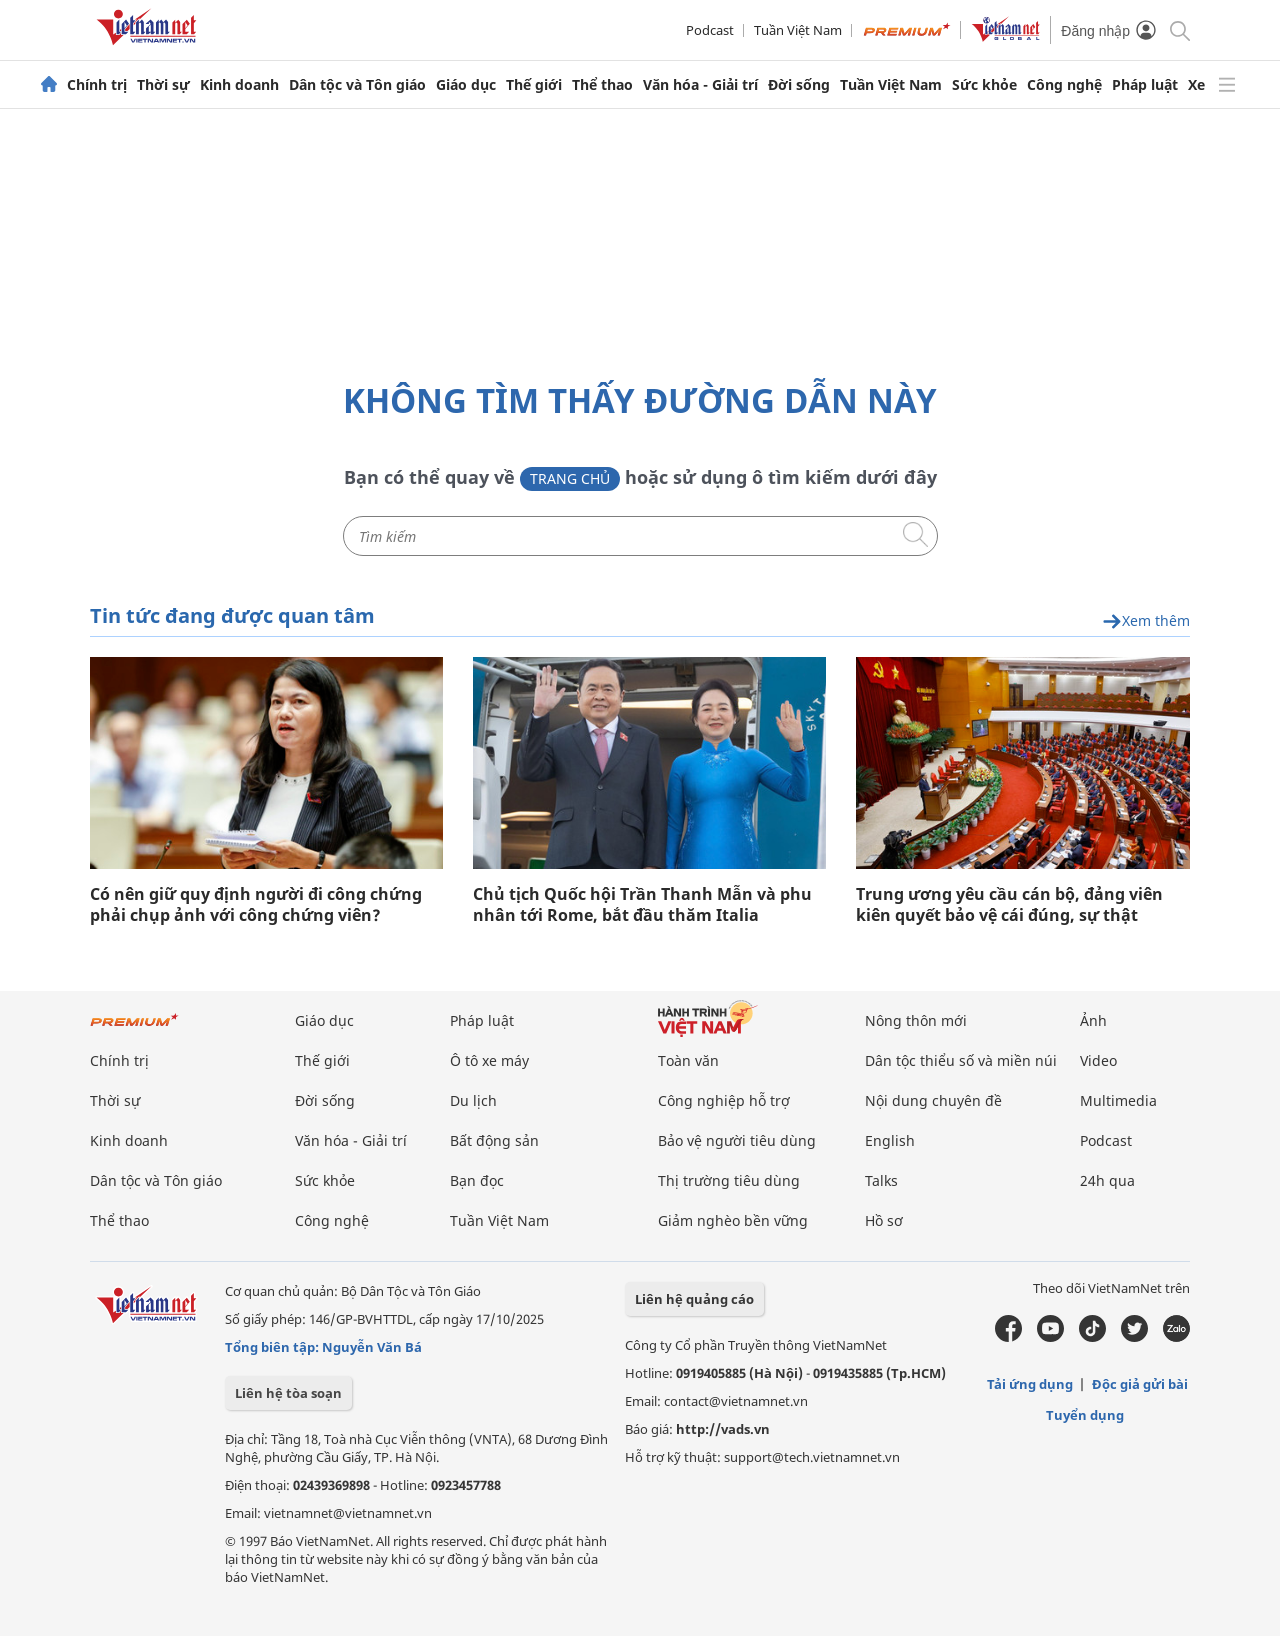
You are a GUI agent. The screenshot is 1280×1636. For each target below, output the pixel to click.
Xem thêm (1146, 621)
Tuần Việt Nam (798, 30)
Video (1098, 1060)
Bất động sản (494, 1140)
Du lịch (473, 1100)
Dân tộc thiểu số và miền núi (961, 1060)
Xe (1196, 85)
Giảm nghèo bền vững (733, 1220)
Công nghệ (1064, 85)
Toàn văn (688, 1060)
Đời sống (799, 85)
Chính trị (97, 85)
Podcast (710, 30)
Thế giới (534, 85)
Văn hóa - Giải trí (700, 85)
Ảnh (1093, 1020)
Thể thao (602, 85)
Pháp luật (1145, 85)
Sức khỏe (984, 85)
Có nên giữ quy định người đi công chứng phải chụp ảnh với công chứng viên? (256, 905)
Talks (881, 1180)
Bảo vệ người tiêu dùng (737, 1140)
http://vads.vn (723, 1429)
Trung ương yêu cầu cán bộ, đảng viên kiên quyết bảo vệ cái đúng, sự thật (1009, 905)
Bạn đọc (477, 1180)
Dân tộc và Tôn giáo (357, 85)
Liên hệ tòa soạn (288, 1393)
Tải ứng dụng (1030, 1384)
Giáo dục (466, 85)
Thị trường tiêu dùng (729, 1180)
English (890, 1140)
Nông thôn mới (916, 1020)
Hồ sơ (884, 1220)
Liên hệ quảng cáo (694, 1299)
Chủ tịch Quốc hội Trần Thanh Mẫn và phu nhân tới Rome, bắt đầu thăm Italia (642, 905)
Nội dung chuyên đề (933, 1100)
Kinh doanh (239, 85)
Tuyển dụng (1085, 1415)
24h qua (1107, 1180)
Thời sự (163, 85)
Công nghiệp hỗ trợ (724, 1100)
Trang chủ (570, 478)
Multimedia (1118, 1100)
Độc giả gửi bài (1140, 1384)
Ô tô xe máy (489, 1060)
